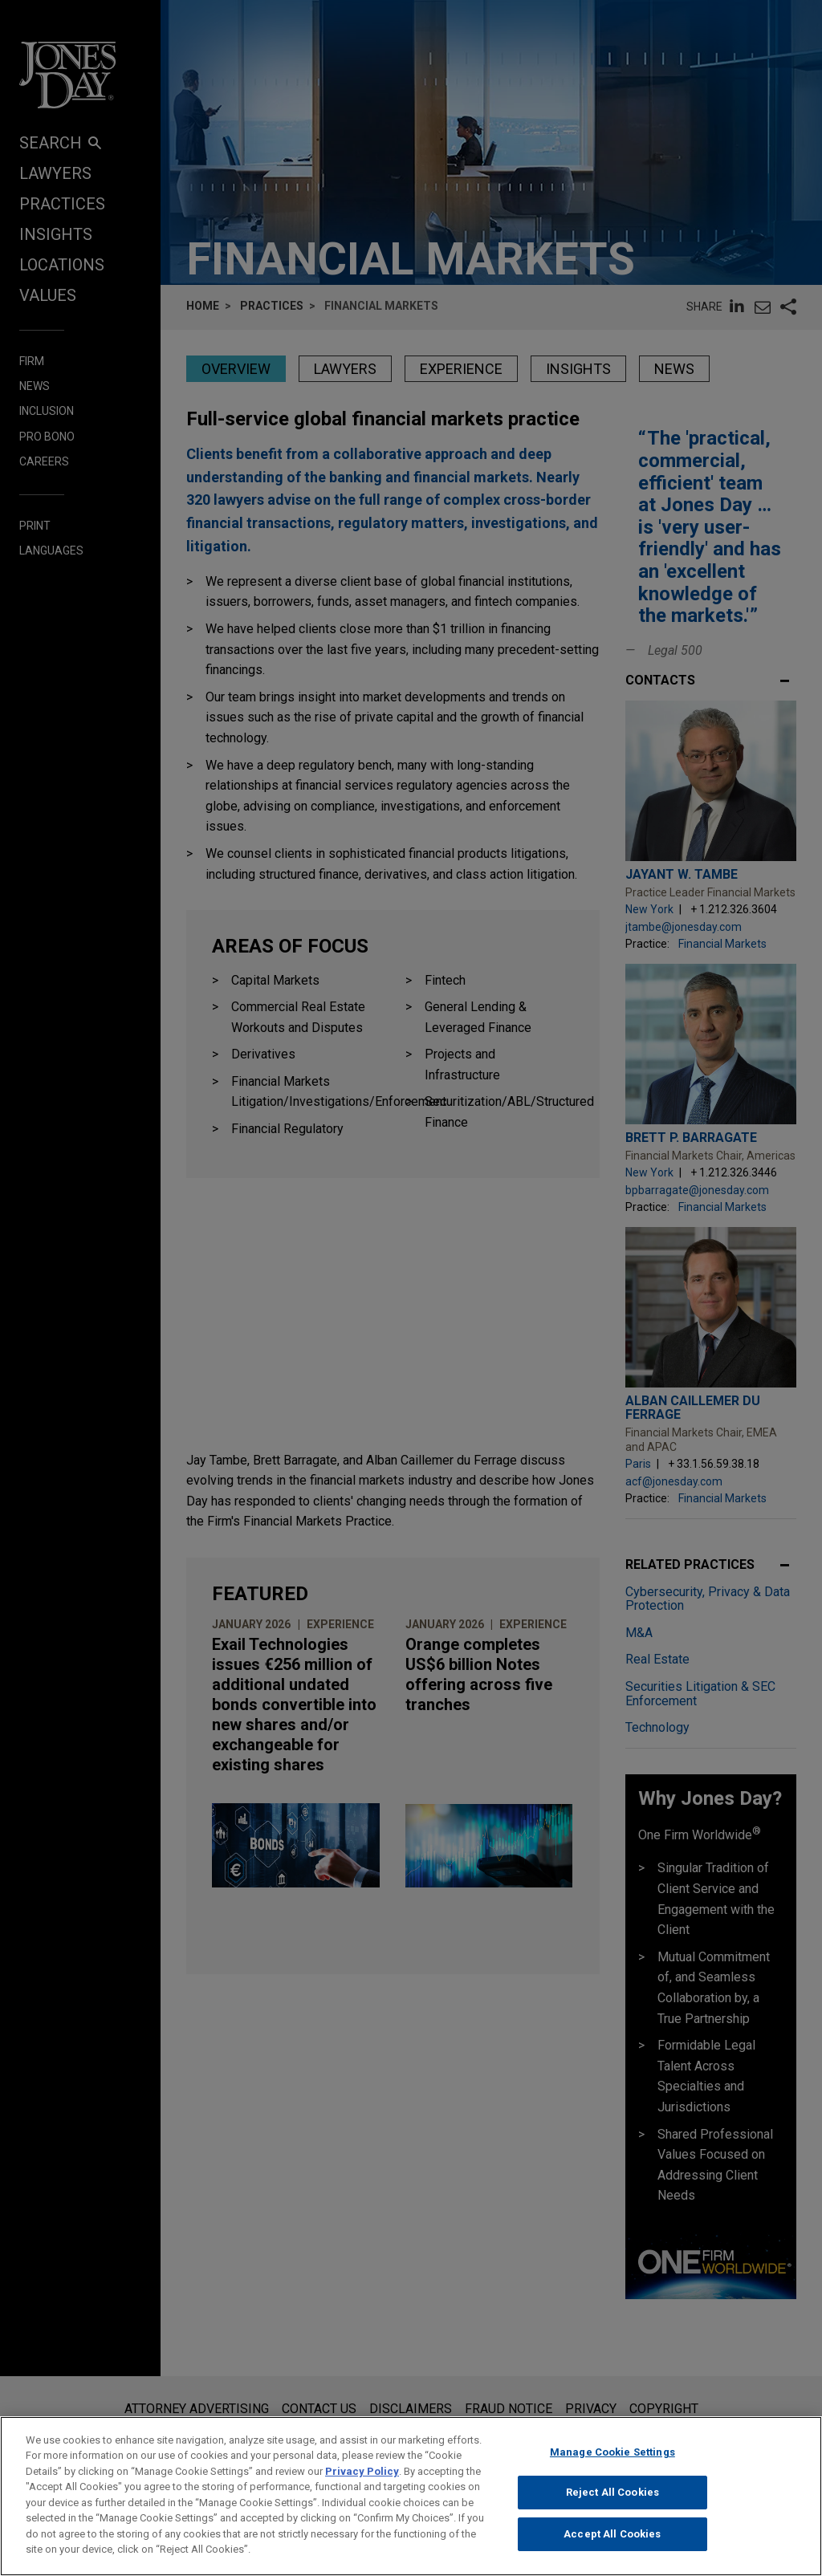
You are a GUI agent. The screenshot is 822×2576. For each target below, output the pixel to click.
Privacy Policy (362, 2478)
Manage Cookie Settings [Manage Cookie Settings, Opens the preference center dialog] (612, 2458)
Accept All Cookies (612, 2540)
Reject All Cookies (612, 2499)
